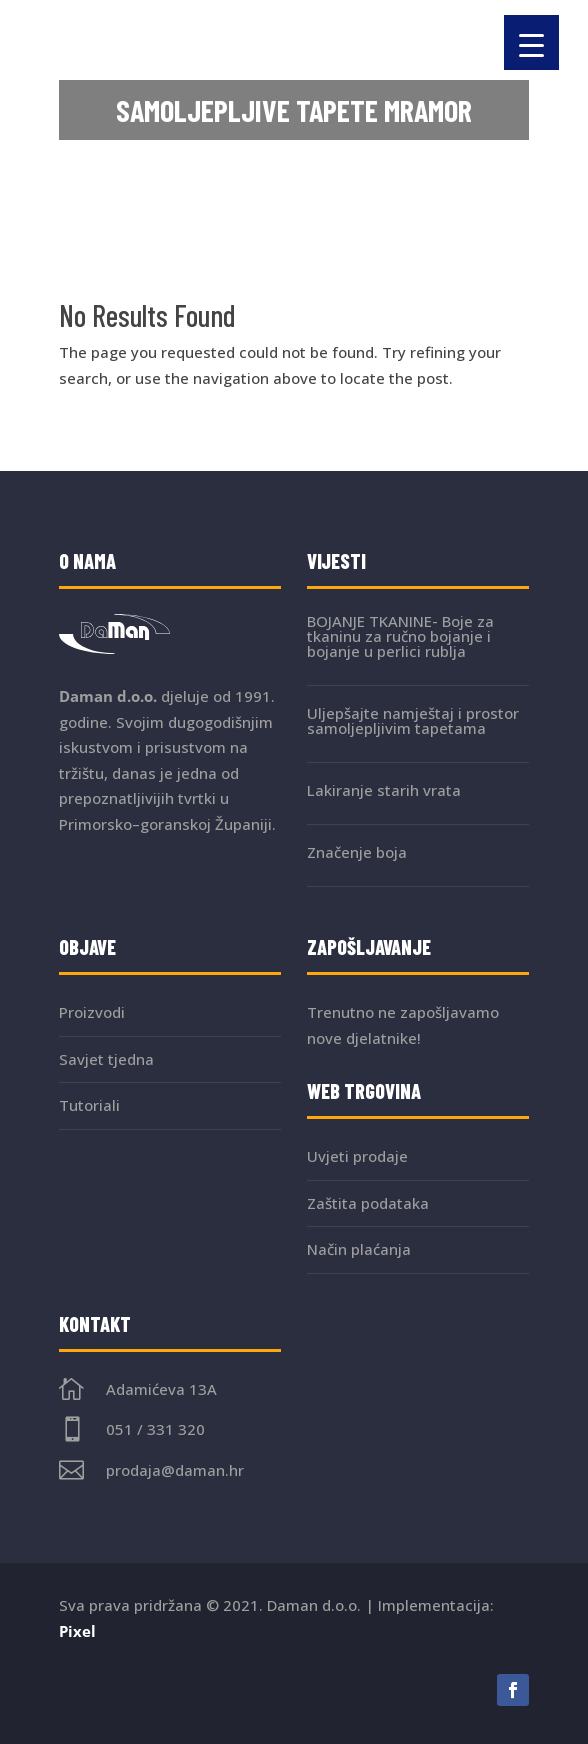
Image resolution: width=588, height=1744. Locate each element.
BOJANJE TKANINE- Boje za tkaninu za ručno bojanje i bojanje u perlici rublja (400, 636)
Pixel (77, 1631)
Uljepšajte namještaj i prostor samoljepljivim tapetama (413, 720)
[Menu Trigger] (531, 42)
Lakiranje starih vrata (384, 790)
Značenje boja (357, 852)
